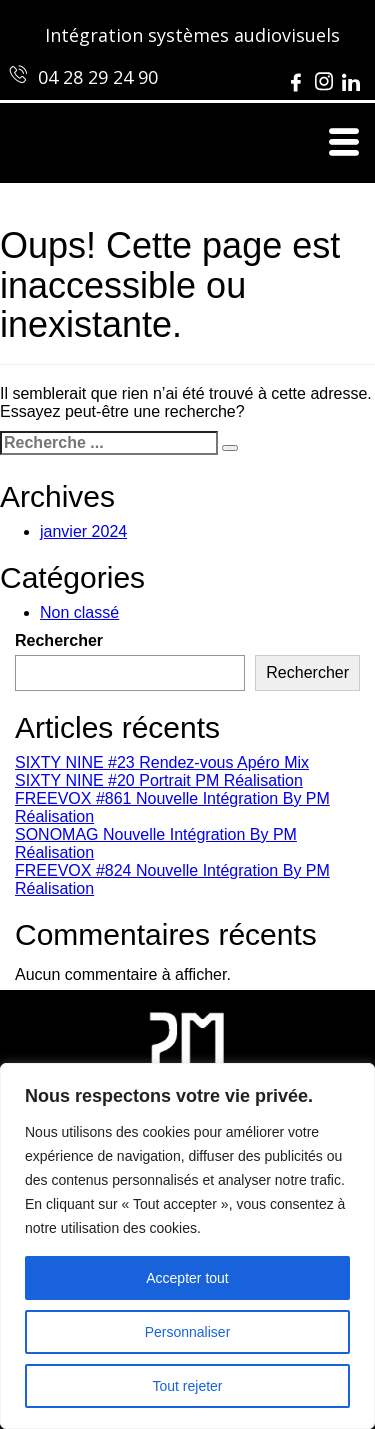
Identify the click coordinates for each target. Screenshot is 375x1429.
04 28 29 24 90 (98, 77)
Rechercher (59, 640)
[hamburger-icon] (342, 143)
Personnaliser (188, 1332)
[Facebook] (296, 76)
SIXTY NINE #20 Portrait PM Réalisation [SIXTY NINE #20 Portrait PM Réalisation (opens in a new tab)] (159, 780)
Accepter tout (187, 1278)
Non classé (79, 612)
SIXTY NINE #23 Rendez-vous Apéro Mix (162, 762)
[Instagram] (324, 76)
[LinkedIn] (351, 76)
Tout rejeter (187, 1386)
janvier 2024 (83, 531)
